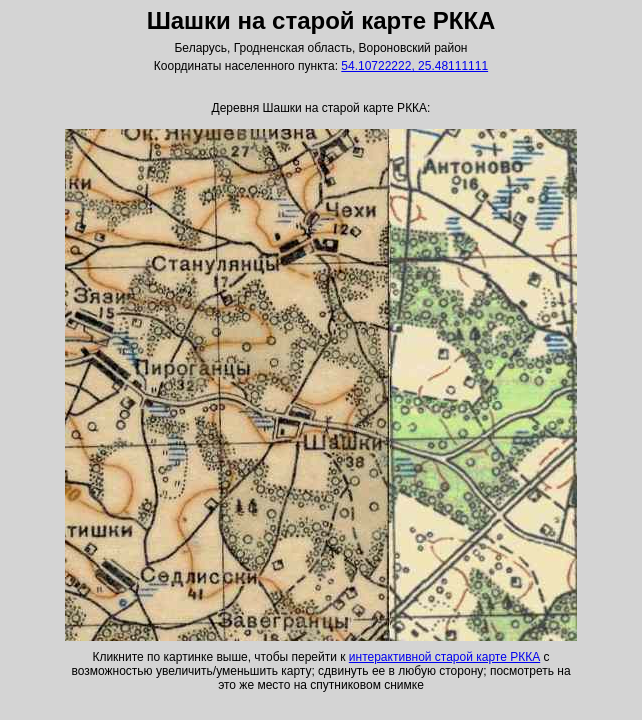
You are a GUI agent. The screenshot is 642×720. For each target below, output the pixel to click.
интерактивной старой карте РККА (444, 657)
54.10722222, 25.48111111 (414, 66)
